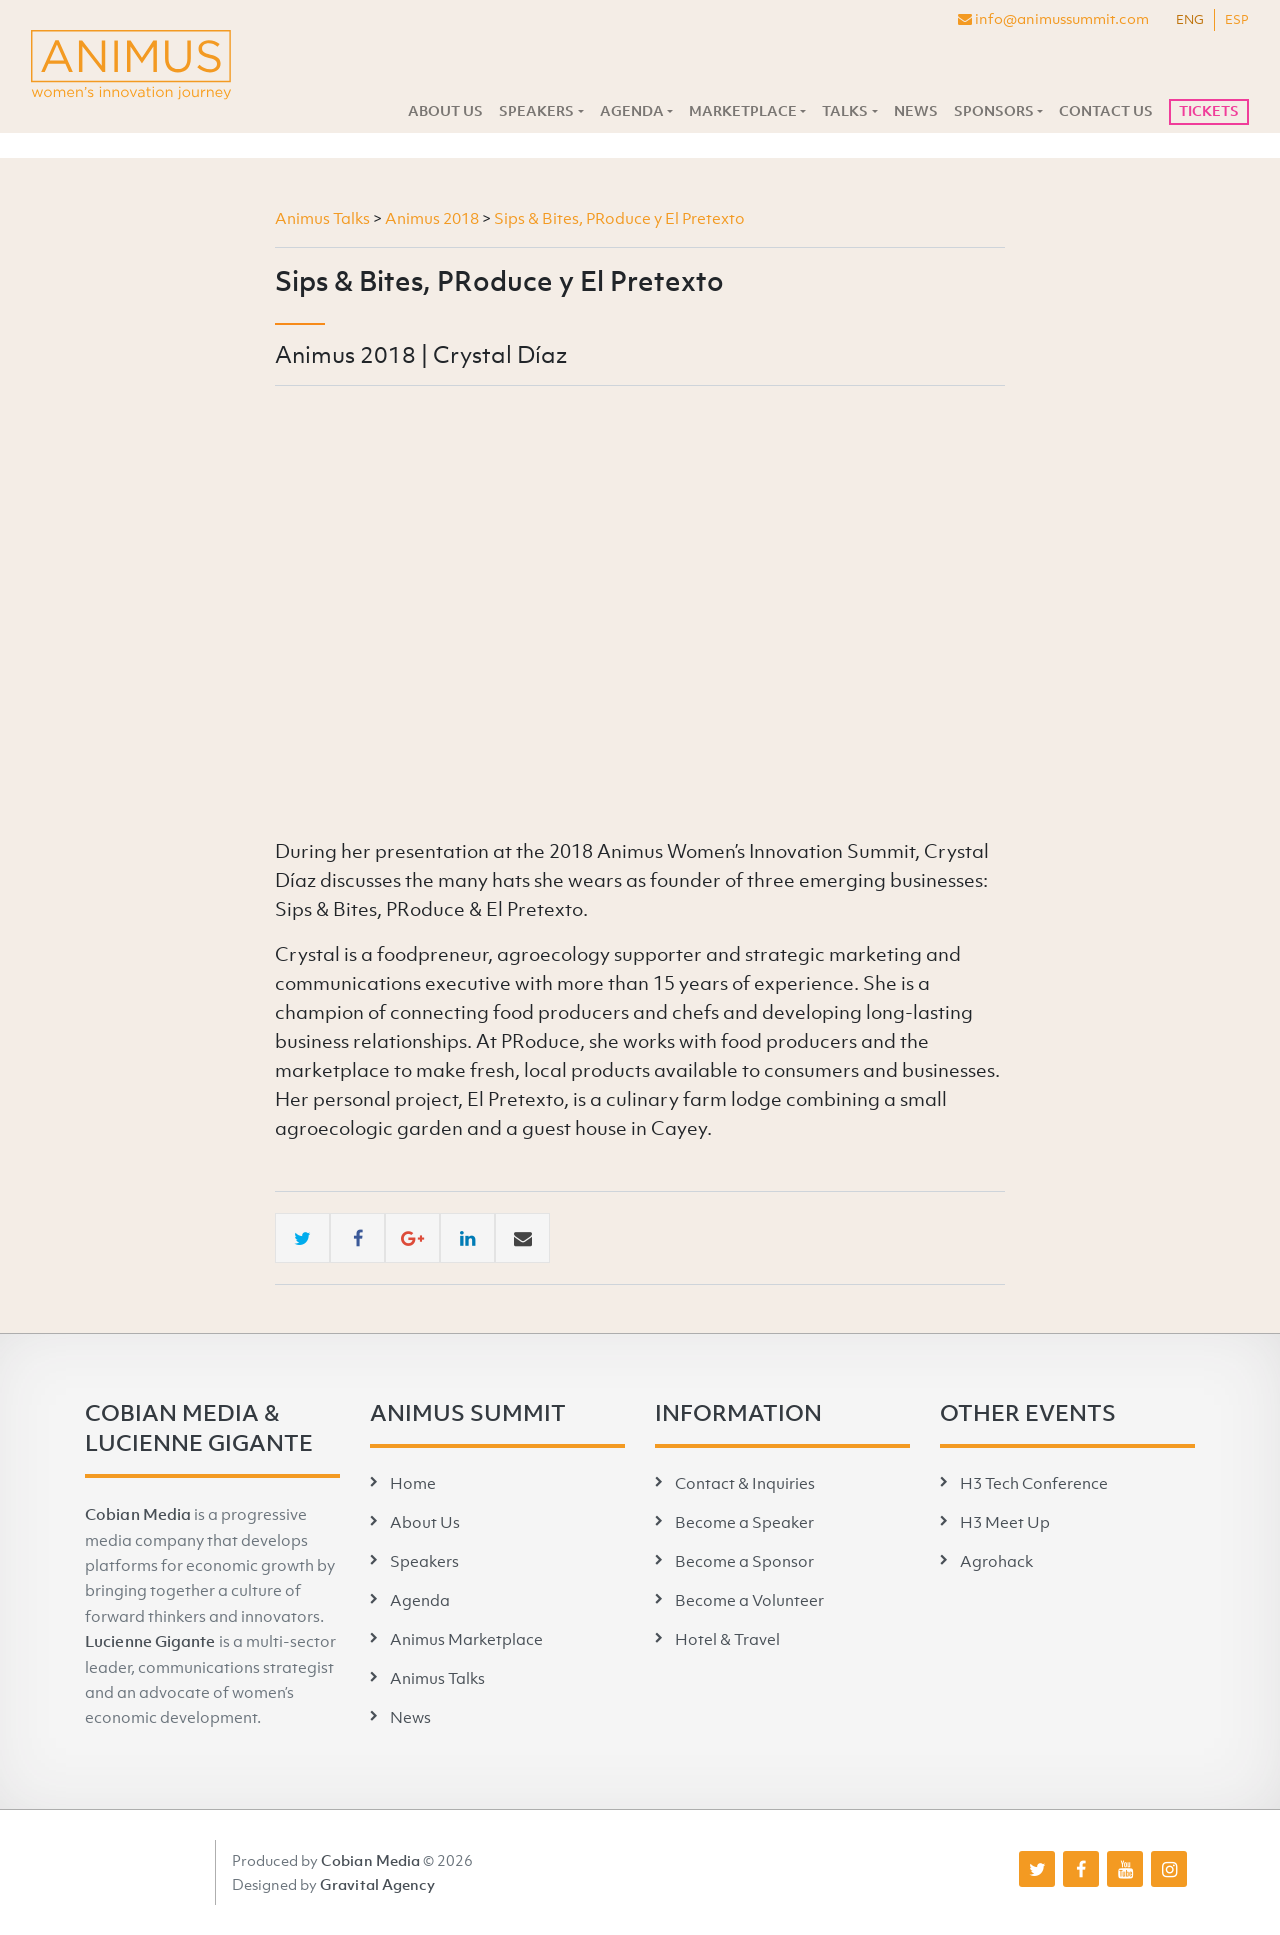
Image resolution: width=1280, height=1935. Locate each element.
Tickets (1209, 111)
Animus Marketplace (466, 1639)
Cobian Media (138, 1514)
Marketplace (743, 111)
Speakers (536, 111)
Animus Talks (437, 1678)
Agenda (632, 111)
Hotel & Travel (727, 1639)
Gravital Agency (378, 1884)
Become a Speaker (744, 1522)
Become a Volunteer (749, 1600)
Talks (845, 111)
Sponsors (994, 111)
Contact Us (1106, 111)
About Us (445, 111)
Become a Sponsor (744, 1561)
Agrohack (996, 1561)
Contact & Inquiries (745, 1483)
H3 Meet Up (1005, 1522)
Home (413, 1483)
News (916, 111)
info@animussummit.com (1053, 18)
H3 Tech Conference (1034, 1483)
